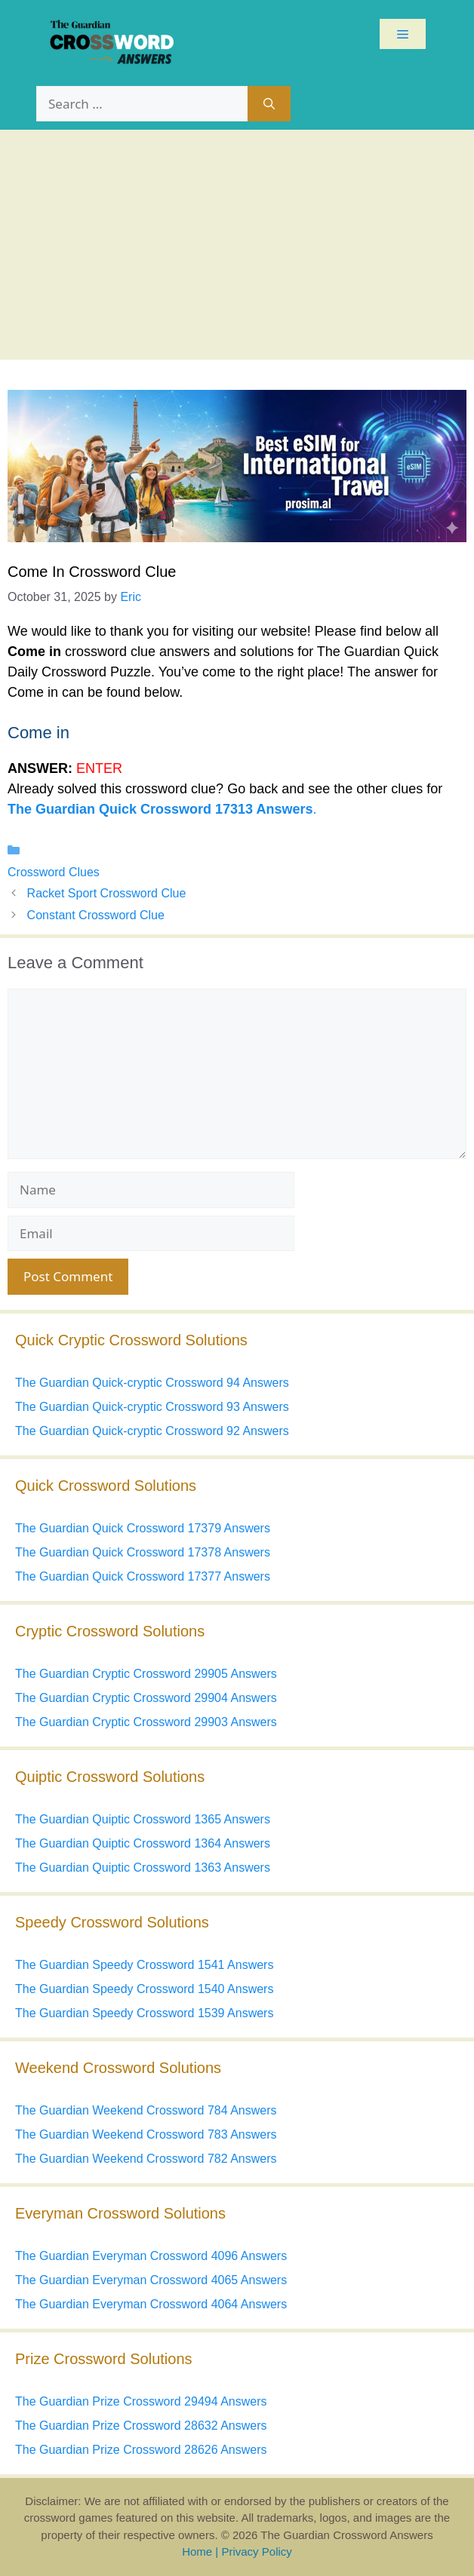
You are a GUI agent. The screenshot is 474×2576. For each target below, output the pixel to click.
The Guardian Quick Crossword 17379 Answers (142, 1528)
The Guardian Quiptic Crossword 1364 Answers (142, 1843)
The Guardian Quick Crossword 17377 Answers (142, 1576)
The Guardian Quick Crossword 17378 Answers (142, 1552)
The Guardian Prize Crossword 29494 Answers (141, 2401)
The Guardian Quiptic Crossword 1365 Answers (142, 1819)
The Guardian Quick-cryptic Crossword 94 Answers (152, 1382)
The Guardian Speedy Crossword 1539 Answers (144, 2013)
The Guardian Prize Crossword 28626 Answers (141, 2449)
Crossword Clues (54, 872)
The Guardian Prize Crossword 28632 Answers (141, 2425)
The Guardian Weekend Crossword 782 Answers (146, 2158)
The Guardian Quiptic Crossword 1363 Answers (142, 1867)
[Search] (269, 104)
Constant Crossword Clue (96, 915)
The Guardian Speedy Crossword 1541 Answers (144, 1964)
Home (197, 2551)
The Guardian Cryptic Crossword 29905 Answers (146, 1673)
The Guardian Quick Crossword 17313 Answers (160, 809)
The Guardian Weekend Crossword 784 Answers (146, 2110)
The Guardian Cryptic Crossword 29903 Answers (146, 1722)
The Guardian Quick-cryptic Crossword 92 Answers (152, 1430)
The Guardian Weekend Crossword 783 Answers (146, 2134)
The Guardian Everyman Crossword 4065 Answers (151, 2280)
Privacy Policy (256, 2551)
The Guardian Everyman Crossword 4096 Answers (151, 2255)
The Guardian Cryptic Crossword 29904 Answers (146, 1697)
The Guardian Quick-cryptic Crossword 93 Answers (152, 1406)
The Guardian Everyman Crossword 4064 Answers (151, 2304)
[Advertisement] (237, 242)
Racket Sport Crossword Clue (106, 893)
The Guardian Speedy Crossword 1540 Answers (144, 1989)
